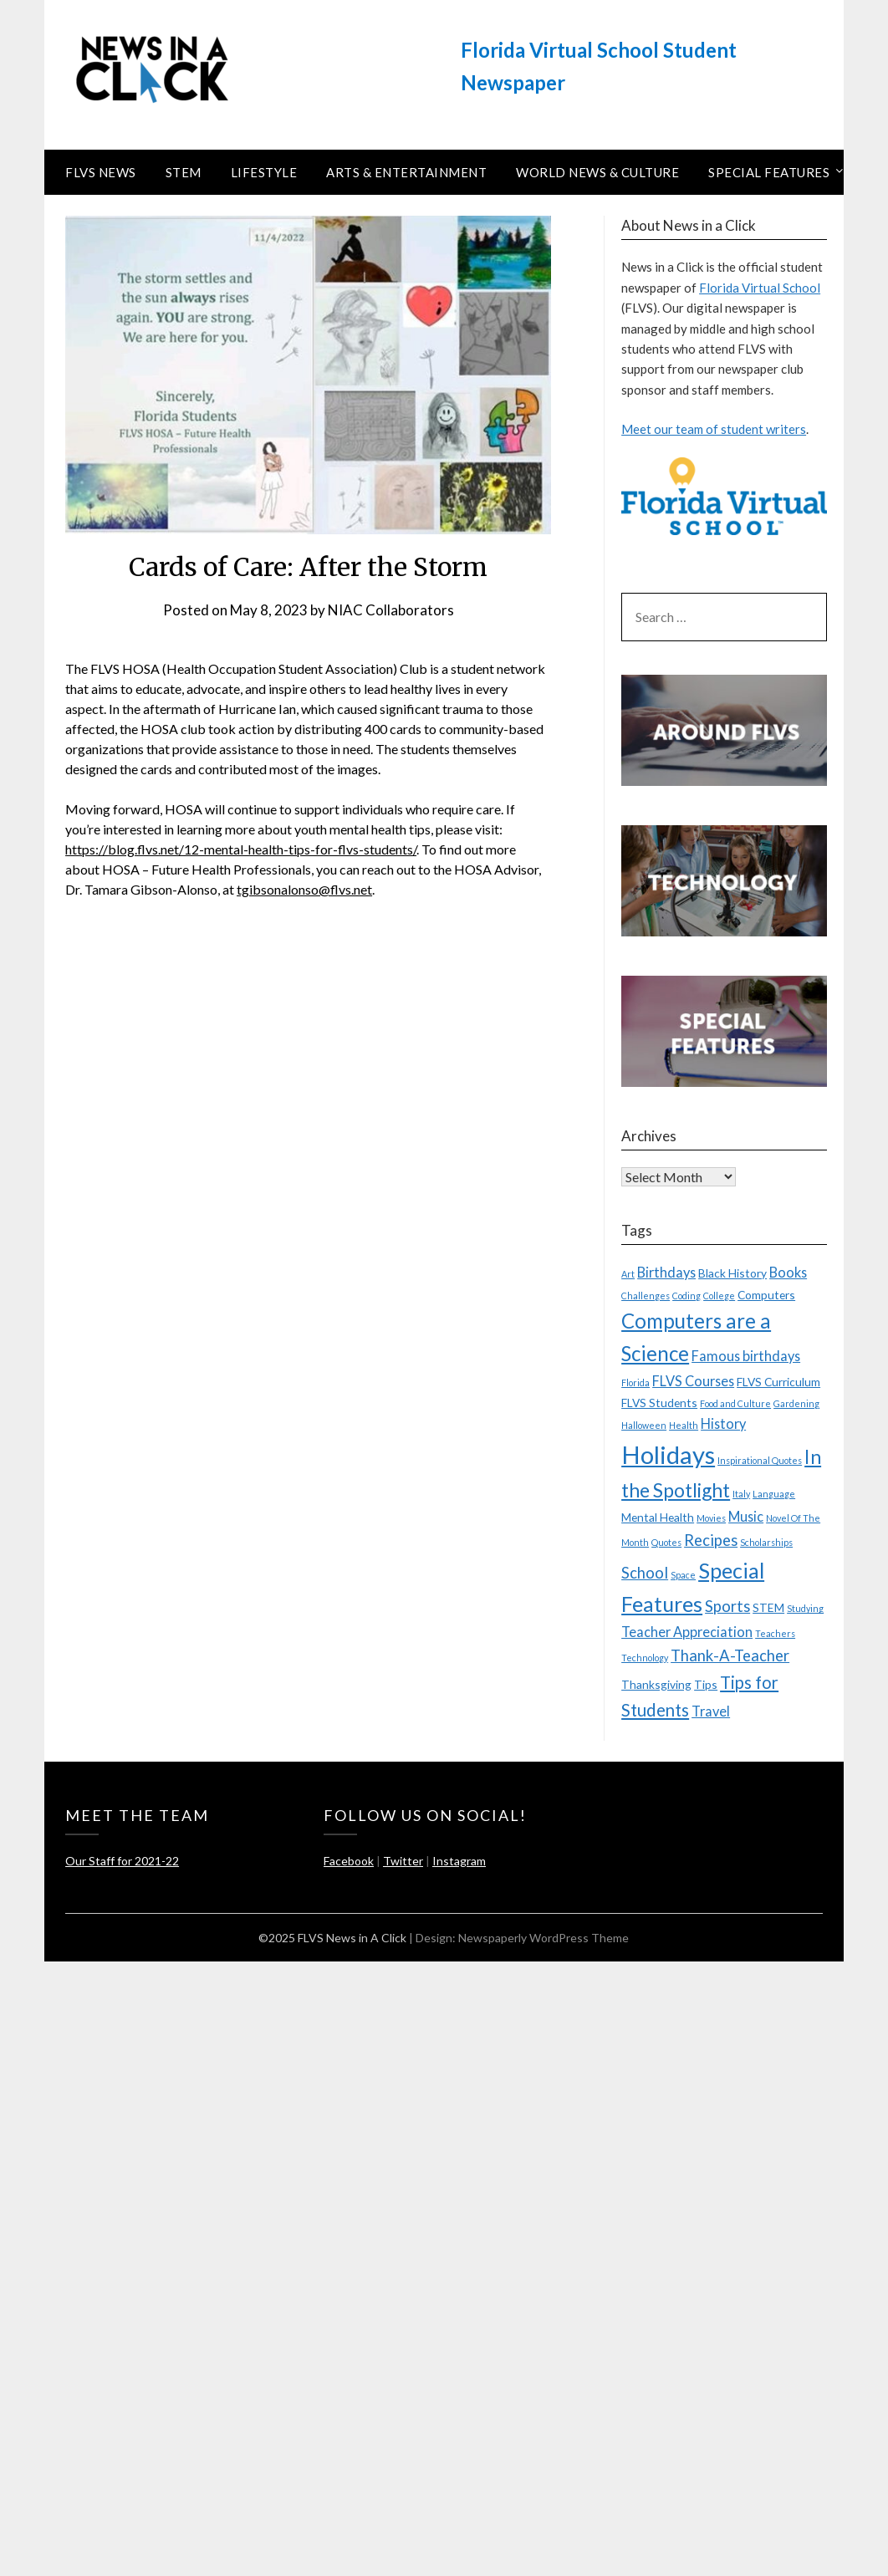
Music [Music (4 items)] (745, 1516)
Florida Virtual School (759, 287)
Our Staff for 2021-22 (122, 1861)
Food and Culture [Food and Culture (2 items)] (735, 1403)
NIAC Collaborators (391, 610)
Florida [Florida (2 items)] (635, 1382)
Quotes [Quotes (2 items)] (666, 1542)
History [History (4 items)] (723, 1423)
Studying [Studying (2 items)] (805, 1608)
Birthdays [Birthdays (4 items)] (666, 1272)
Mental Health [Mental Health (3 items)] (657, 1517)
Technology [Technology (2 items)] (644, 1657)
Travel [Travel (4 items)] (711, 1711)
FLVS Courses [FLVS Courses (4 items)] (693, 1381)
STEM (184, 172)
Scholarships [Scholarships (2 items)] (766, 1542)
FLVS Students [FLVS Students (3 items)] (659, 1402)
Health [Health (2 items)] (683, 1425)
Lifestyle (264, 172)
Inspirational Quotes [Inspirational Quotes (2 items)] (759, 1460)
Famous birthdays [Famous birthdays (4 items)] (746, 1356)
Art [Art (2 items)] (628, 1273)
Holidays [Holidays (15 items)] (668, 1454)
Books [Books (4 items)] (788, 1272)
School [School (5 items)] (644, 1572)
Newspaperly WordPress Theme (543, 1938)
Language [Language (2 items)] (774, 1493)
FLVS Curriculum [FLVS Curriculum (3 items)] (778, 1382)
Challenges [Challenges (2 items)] (645, 1295)
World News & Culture (597, 172)
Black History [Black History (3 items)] (732, 1273)
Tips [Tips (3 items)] (705, 1684)
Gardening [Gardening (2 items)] (796, 1403)
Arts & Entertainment (406, 172)
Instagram (459, 1861)
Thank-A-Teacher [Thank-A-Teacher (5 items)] (730, 1655)
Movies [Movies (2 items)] (711, 1517)
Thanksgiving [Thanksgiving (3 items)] (656, 1684)
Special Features (768, 172)
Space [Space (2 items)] (683, 1574)
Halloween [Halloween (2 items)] (643, 1425)
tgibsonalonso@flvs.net (304, 889)
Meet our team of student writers (713, 428)
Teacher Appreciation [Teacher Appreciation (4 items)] (687, 1632)
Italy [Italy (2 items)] (741, 1493)
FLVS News (100, 172)
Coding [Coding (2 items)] (686, 1295)
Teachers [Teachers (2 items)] (775, 1633)
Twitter (403, 1861)
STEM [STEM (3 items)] (768, 1607)
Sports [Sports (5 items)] (727, 1606)
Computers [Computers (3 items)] (766, 1295)
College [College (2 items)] (719, 1295)
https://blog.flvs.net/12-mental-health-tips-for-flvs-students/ (240, 849)
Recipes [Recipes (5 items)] (710, 1540)
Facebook (349, 1861)
